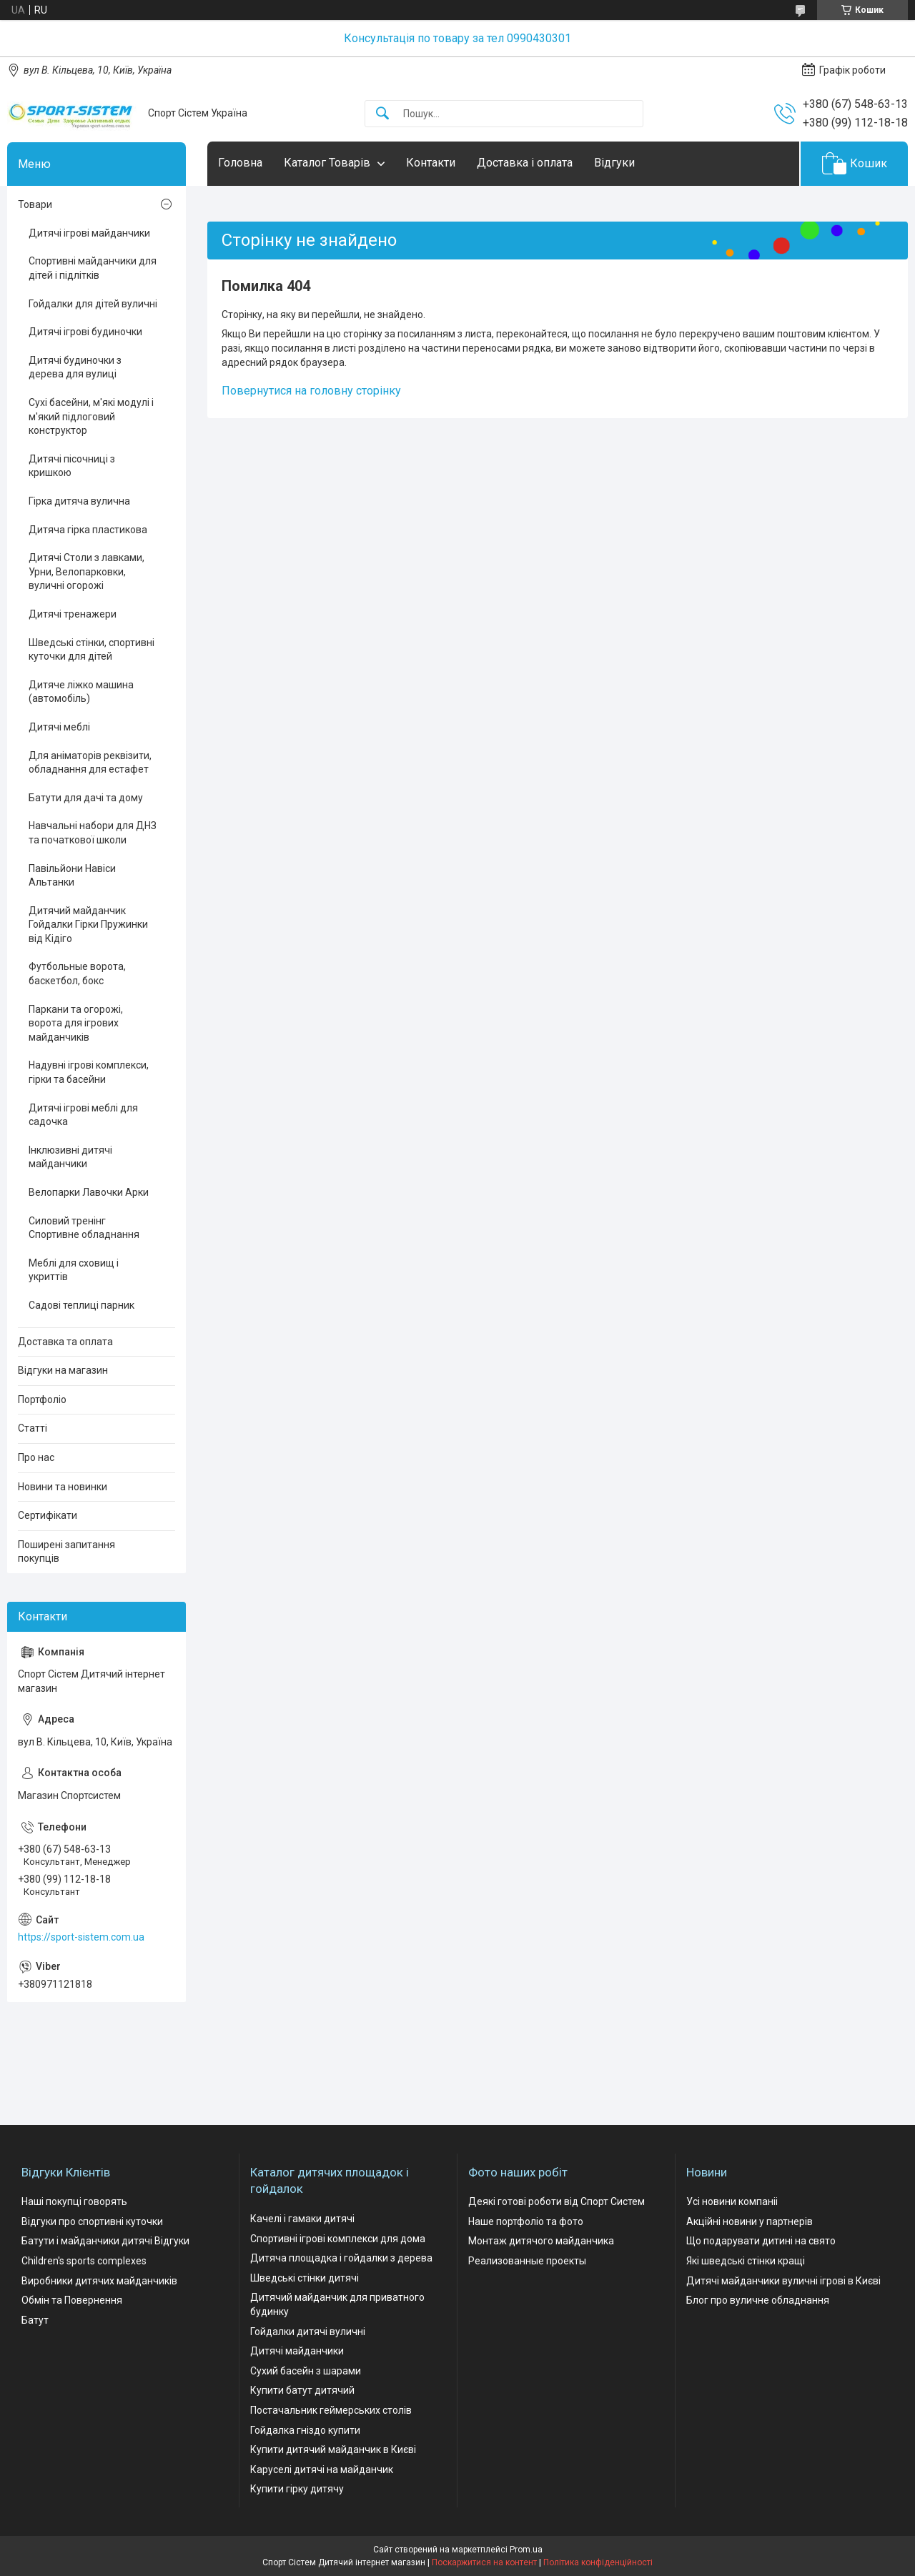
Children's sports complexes (84, 2261)
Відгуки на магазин (63, 1370)
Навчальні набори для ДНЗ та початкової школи (93, 833)
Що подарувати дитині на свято (761, 2240)
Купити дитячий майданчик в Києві (333, 2449)
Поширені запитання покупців (66, 1552)
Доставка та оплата (65, 1341)
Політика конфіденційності (598, 2562)
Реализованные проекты (527, 2261)
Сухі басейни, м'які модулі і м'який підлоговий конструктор (91, 416)
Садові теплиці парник (81, 1305)
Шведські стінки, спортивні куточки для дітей (91, 650)
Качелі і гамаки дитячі (302, 2218)
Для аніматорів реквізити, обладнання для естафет (90, 763)
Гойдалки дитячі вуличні (307, 2331)
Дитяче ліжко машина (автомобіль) (81, 692)
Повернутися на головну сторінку (311, 390)
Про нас (36, 1457)
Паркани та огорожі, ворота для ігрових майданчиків (76, 1023)
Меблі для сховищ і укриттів (74, 1270)
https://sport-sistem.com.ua (81, 1937)
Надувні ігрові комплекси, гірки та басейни (89, 1072)
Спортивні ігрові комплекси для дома (337, 2238)
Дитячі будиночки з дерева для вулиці (75, 367)
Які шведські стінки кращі (745, 2261)
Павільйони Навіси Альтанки (72, 875)
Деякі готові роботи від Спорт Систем (556, 2201)
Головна (240, 162)
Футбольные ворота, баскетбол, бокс (77, 973)
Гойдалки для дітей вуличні (93, 303)
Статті (32, 1428)
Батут (35, 2320)
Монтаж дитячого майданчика (541, 2240)
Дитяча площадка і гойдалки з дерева (341, 2258)
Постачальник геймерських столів (331, 2410)
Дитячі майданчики (297, 2351)
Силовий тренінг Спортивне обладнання (84, 1228)
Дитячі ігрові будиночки (85, 331)
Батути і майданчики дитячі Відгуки (105, 2240)
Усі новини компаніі (732, 2201)
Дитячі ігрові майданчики (89, 233)
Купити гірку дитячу (297, 2489)
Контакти (430, 162)
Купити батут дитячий (302, 2390)
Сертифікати (47, 1515)
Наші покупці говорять (74, 2201)
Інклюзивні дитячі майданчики (70, 1157)
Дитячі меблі (59, 727)
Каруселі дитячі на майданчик (321, 2469)
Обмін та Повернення (71, 2300)
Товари (35, 204)
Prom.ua (526, 2550)
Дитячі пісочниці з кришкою (72, 466)
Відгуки (614, 162)
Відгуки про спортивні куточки (92, 2221)
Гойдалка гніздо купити (305, 2430)
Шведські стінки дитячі (304, 2278)
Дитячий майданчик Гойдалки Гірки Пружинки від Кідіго (88, 924)
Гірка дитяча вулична (79, 501)
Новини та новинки (62, 1486)
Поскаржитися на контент (484, 2562)
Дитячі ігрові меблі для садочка (83, 1115)
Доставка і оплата (525, 162)
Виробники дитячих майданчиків (99, 2281)
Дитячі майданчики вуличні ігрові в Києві (783, 2281)
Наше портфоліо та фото (525, 2221)
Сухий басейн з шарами (305, 2371)
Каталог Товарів (327, 162)
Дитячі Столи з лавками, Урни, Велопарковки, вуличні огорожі (86, 571)
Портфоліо (42, 1399)
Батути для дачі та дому (86, 797)
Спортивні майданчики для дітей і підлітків (93, 268)
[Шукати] (382, 114)
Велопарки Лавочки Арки (89, 1192)
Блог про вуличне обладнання (757, 2300)
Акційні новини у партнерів (749, 2221)
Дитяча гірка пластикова (88, 529)
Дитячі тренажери (73, 614)
